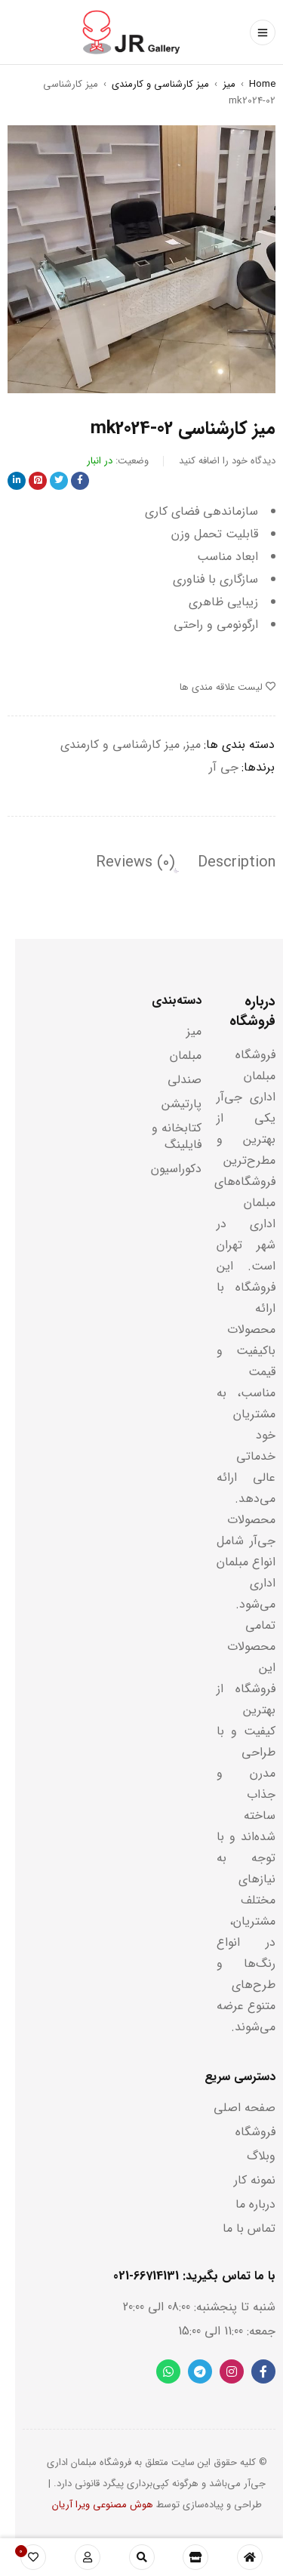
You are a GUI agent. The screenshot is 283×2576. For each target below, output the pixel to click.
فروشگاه (255, 2131)
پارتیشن (181, 1103)
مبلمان (185, 1055)
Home (262, 84)
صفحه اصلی (244, 2107)
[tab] (236, 862)
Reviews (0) (135, 862)
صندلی (184, 1079)
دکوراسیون (176, 1168)
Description (236, 862)
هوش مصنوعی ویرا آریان (102, 2505)
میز (229, 84)
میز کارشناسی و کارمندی (160, 84)
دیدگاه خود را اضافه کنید (227, 461)
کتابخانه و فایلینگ (176, 1136)
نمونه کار (254, 2180)
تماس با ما (249, 2228)
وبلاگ (261, 2156)
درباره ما (255, 2204)
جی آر (223, 767)
